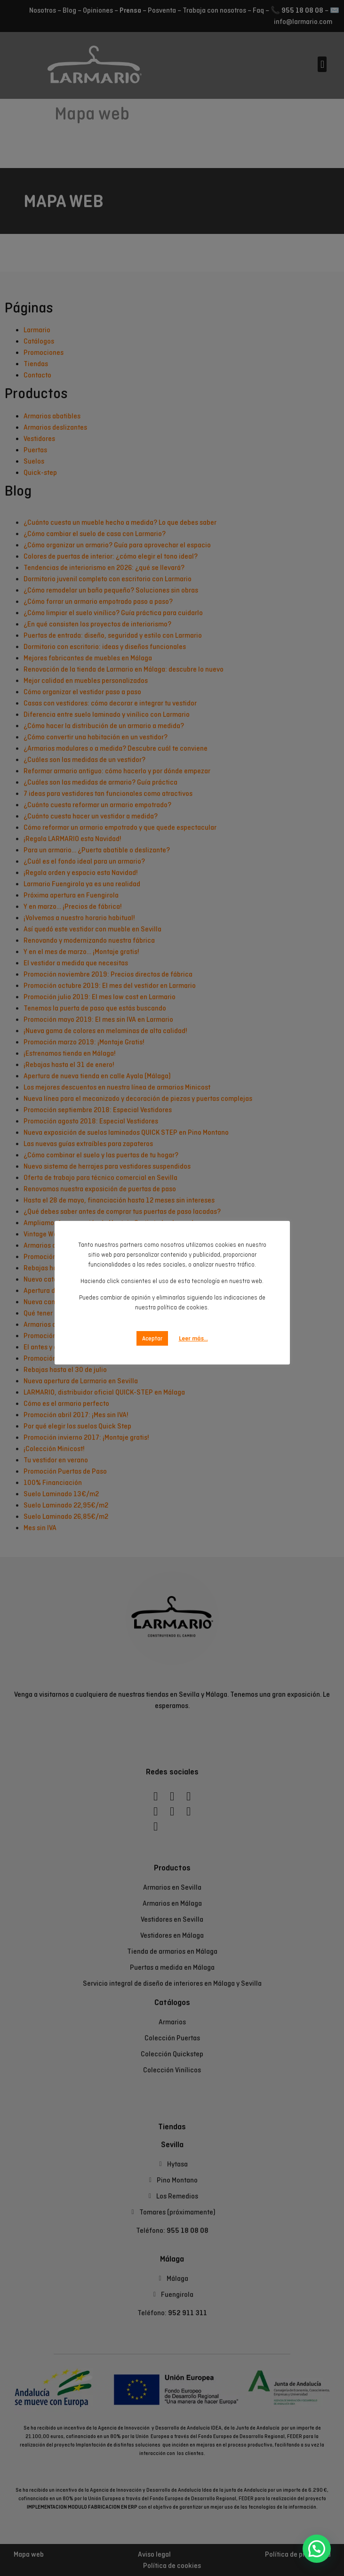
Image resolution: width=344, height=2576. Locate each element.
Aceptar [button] (152, 1328)
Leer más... (193, 1328)
